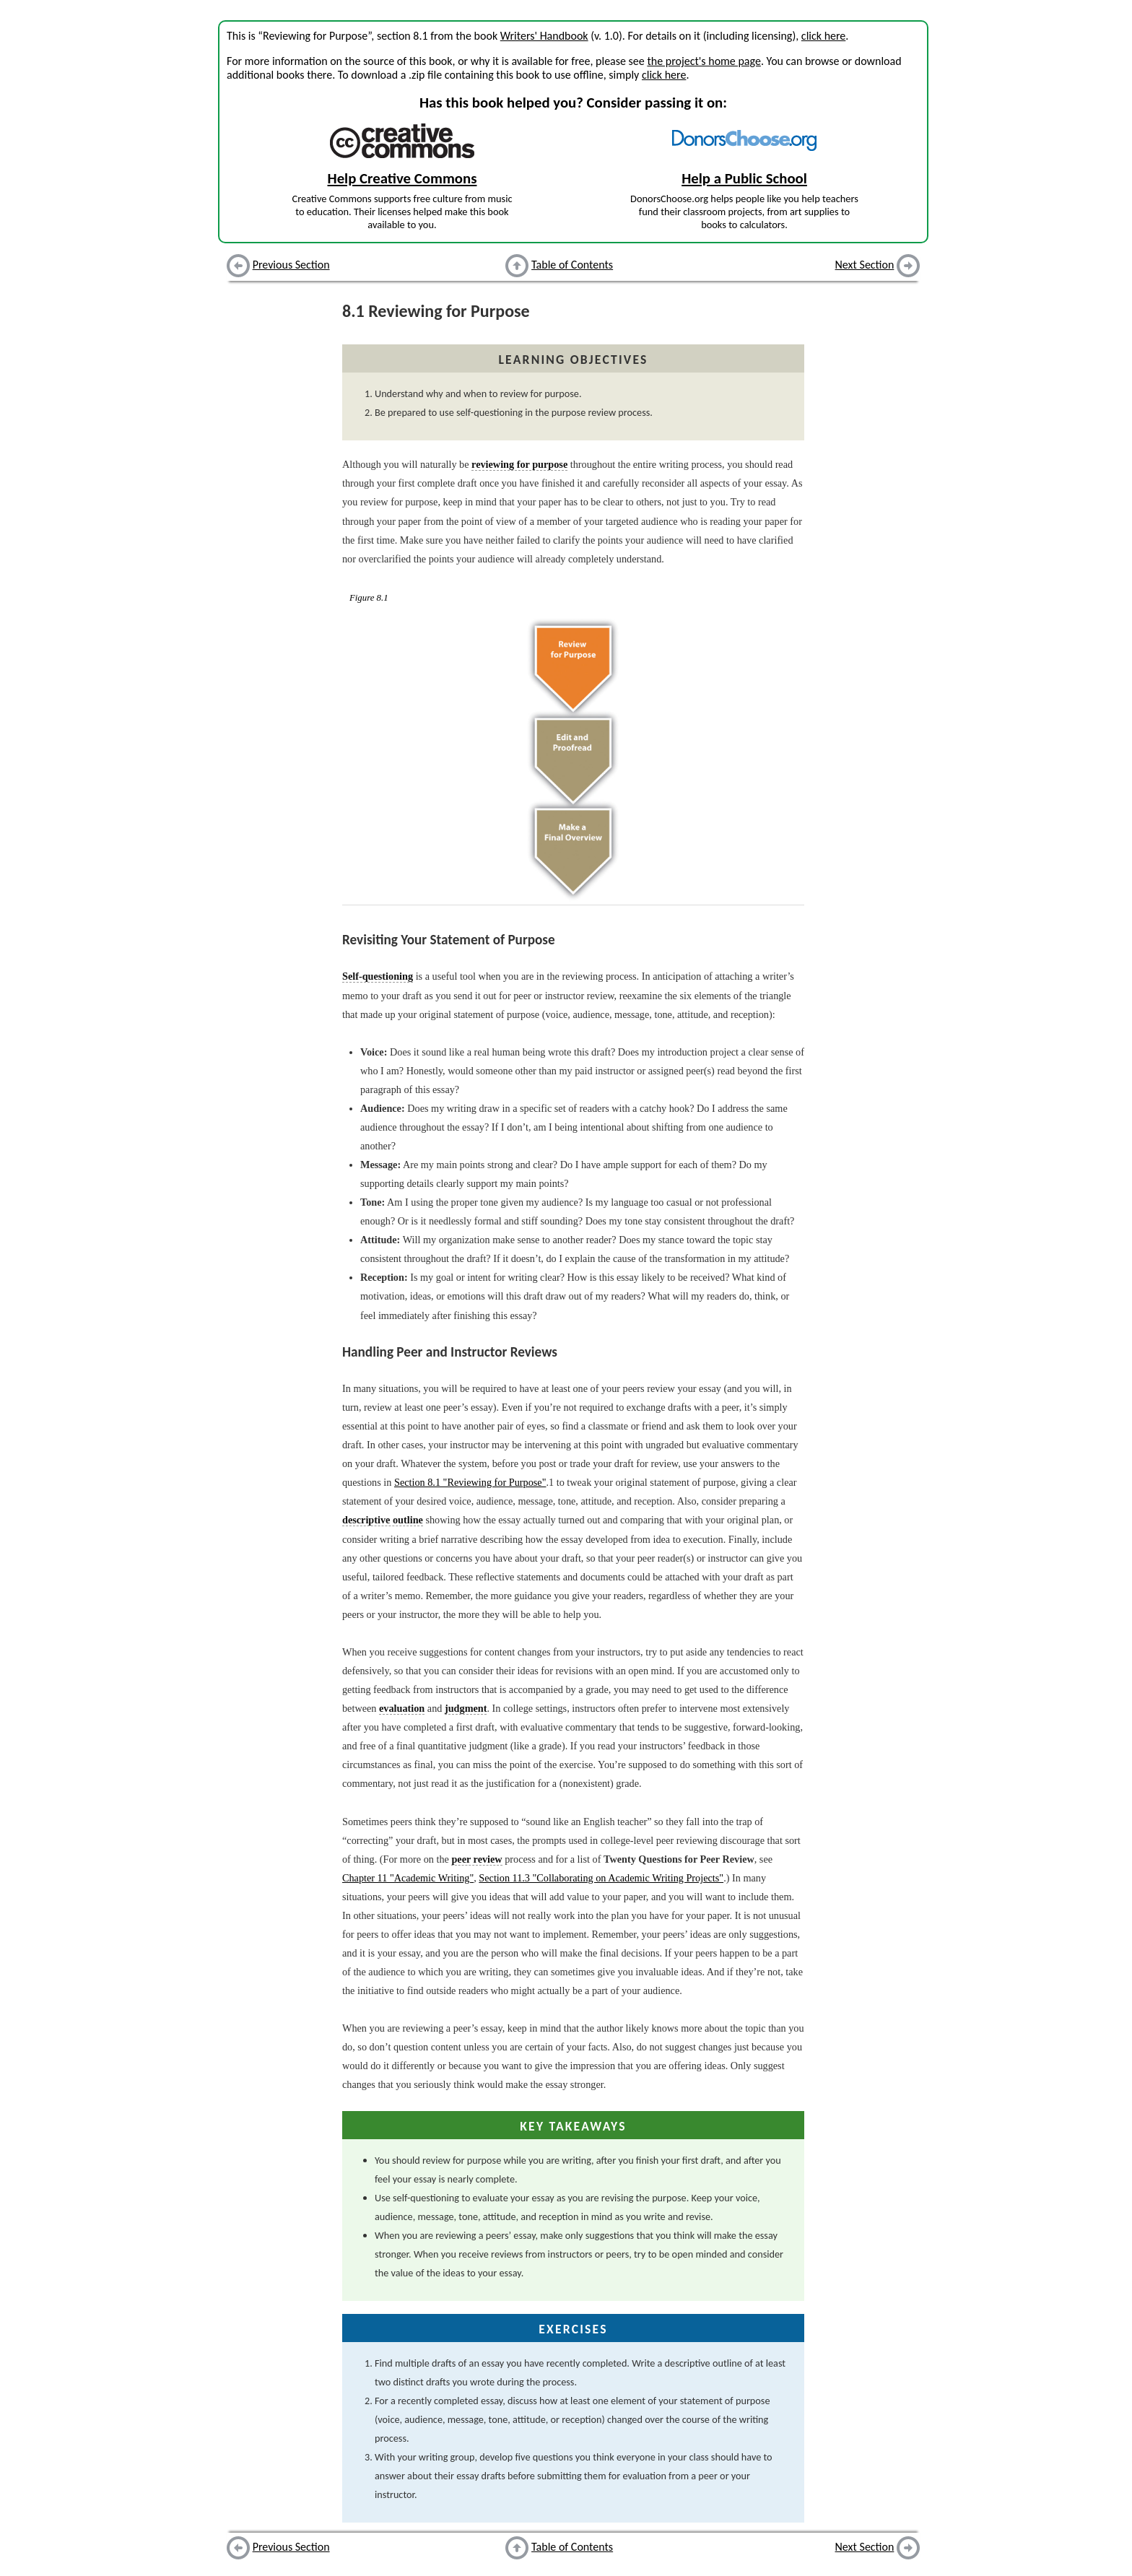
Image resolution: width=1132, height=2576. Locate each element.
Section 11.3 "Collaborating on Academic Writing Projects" (601, 1878)
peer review (476, 1859)
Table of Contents (572, 264)
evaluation (402, 1708)
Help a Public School (744, 178)
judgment (466, 1708)
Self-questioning (377, 976)
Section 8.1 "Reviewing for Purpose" (470, 1482)
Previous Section (291, 264)
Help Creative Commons (402, 178)
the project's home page (703, 61)
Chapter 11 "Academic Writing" (408, 1878)
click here (823, 36)
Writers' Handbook (544, 36)
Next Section (864, 264)
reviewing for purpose (519, 464)
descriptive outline (382, 1520)
